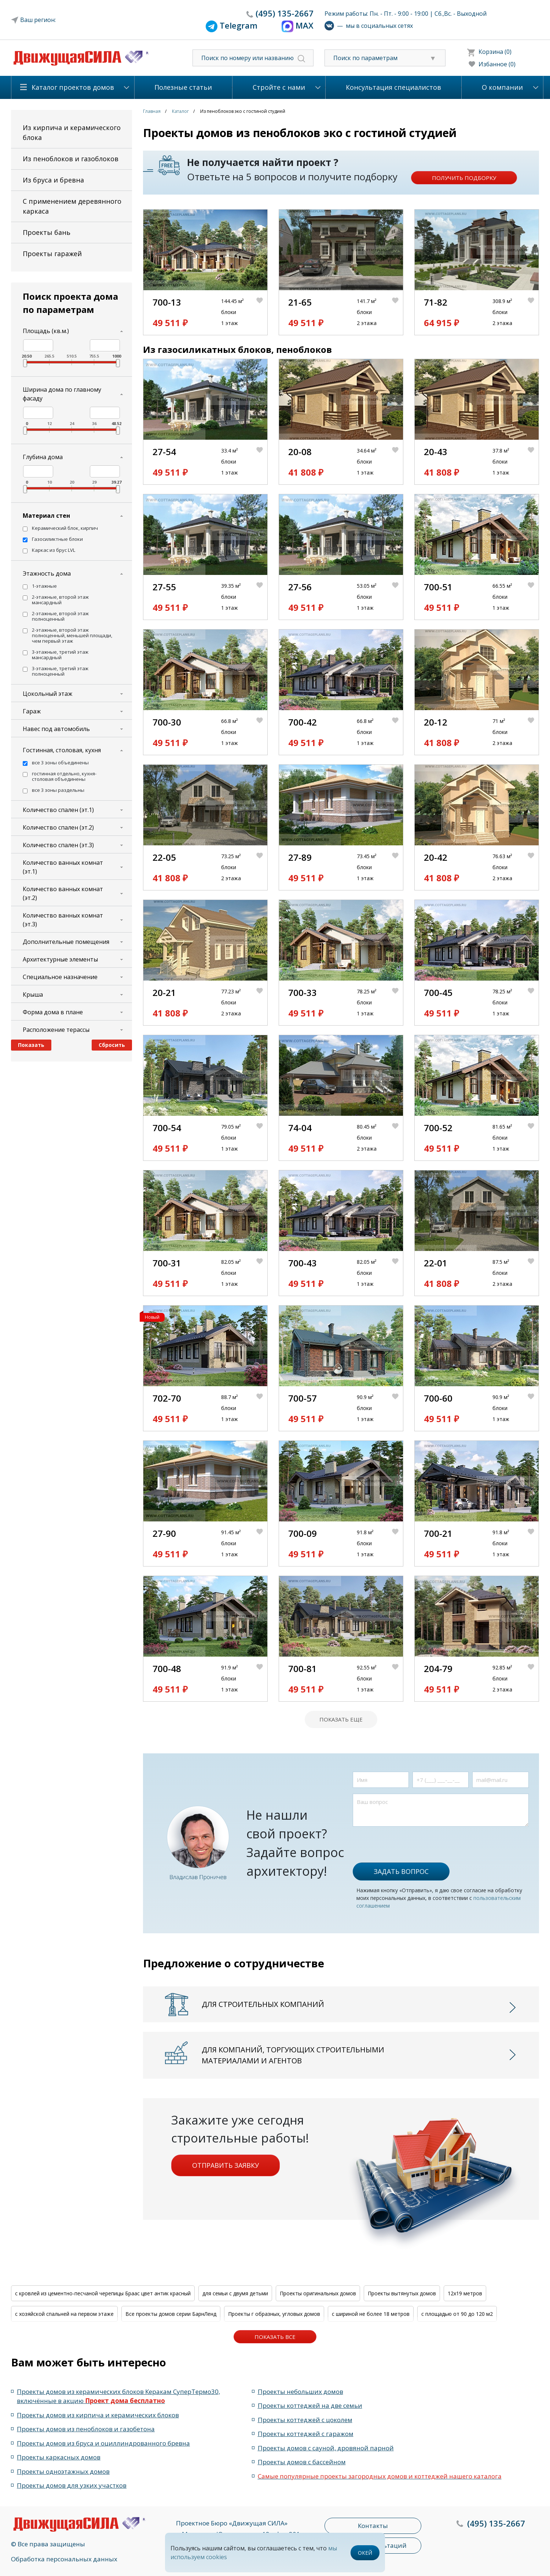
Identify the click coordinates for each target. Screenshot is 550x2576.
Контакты (373, 2525)
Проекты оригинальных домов (318, 2293)
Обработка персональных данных (64, 2559)
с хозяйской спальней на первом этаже (64, 2313)
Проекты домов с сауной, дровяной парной (326, 2448)
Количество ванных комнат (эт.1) (63, 867)
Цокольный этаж (47, 694)
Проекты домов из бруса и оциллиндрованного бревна (103, 2443)
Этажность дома (47, 573)
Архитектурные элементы (60, 959)
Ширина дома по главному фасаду (62, 393)
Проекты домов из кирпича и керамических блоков (98, 2415)
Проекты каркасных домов (58, 2457)
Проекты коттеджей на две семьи (310, 2405)
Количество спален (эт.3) (58, 845)
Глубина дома (43, 457)
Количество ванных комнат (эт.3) (63, 919)
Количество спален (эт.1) (58, 810)
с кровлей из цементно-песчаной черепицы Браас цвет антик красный (103, 2293)
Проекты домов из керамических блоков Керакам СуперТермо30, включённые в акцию (118, 2396)
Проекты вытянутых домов (402, 2293)
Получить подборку (464, 177)
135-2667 (285, 13)
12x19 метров (465, 2293)
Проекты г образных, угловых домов (274, 2313)
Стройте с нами (279, 87)
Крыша (33, 994)
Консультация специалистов (393, 87)
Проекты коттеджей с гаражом (305, 2433)
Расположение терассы (56, 1030)
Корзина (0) (494, 52)
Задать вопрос (401, 1871)
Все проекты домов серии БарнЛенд (170, 2313)
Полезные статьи (183, 87)
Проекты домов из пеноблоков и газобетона (86, 2429)
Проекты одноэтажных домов (63, 2471)
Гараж (32, 711)
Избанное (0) (497, 64)
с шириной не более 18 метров (371, 2313)
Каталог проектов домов (73, 87)
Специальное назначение (60, 977)
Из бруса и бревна (53, 180)
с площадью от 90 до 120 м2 (457, 2313)
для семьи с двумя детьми (235, 2293)
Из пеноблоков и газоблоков (70, 158)
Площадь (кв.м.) (46, 331)
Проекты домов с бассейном (302, 2462)
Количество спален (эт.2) (58, 827)
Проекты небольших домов (300, 2391)
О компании (502, 87)
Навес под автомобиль (56, 729)
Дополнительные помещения (66, 942)
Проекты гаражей (52, 253)
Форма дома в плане (53, 1012)
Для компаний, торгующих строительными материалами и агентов (293, 2055)
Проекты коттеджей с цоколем (305, 2420)
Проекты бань (46, 232)
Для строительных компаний (263, 2004)
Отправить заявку (225, 2165)
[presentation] (408, 1841)
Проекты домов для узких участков (71, 2485)
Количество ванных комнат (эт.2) (63, 893)
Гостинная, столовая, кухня (62, 750)
